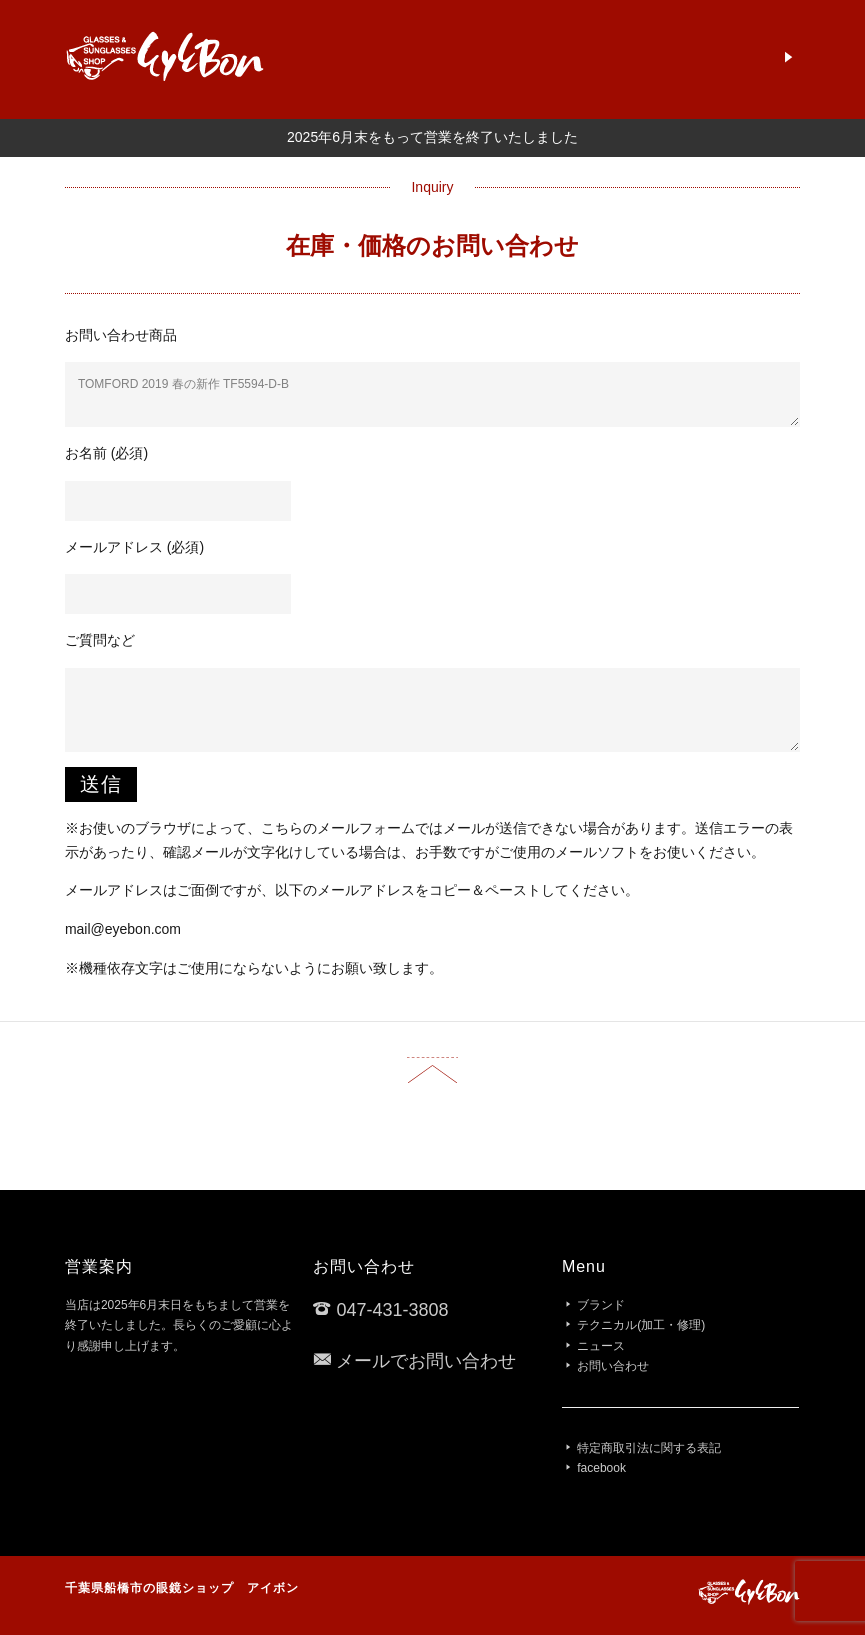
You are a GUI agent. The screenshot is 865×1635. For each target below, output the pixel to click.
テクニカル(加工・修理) (641, 1325)
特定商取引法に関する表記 (649, 1448)
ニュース (601, 1346)
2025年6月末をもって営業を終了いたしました (432, 137)
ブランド (601, 1305)
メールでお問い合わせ (426, 1361)
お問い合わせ (613, 1366)
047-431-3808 (392, 1310)
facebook (601, 1468)
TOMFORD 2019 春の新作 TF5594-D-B (432, 394)
